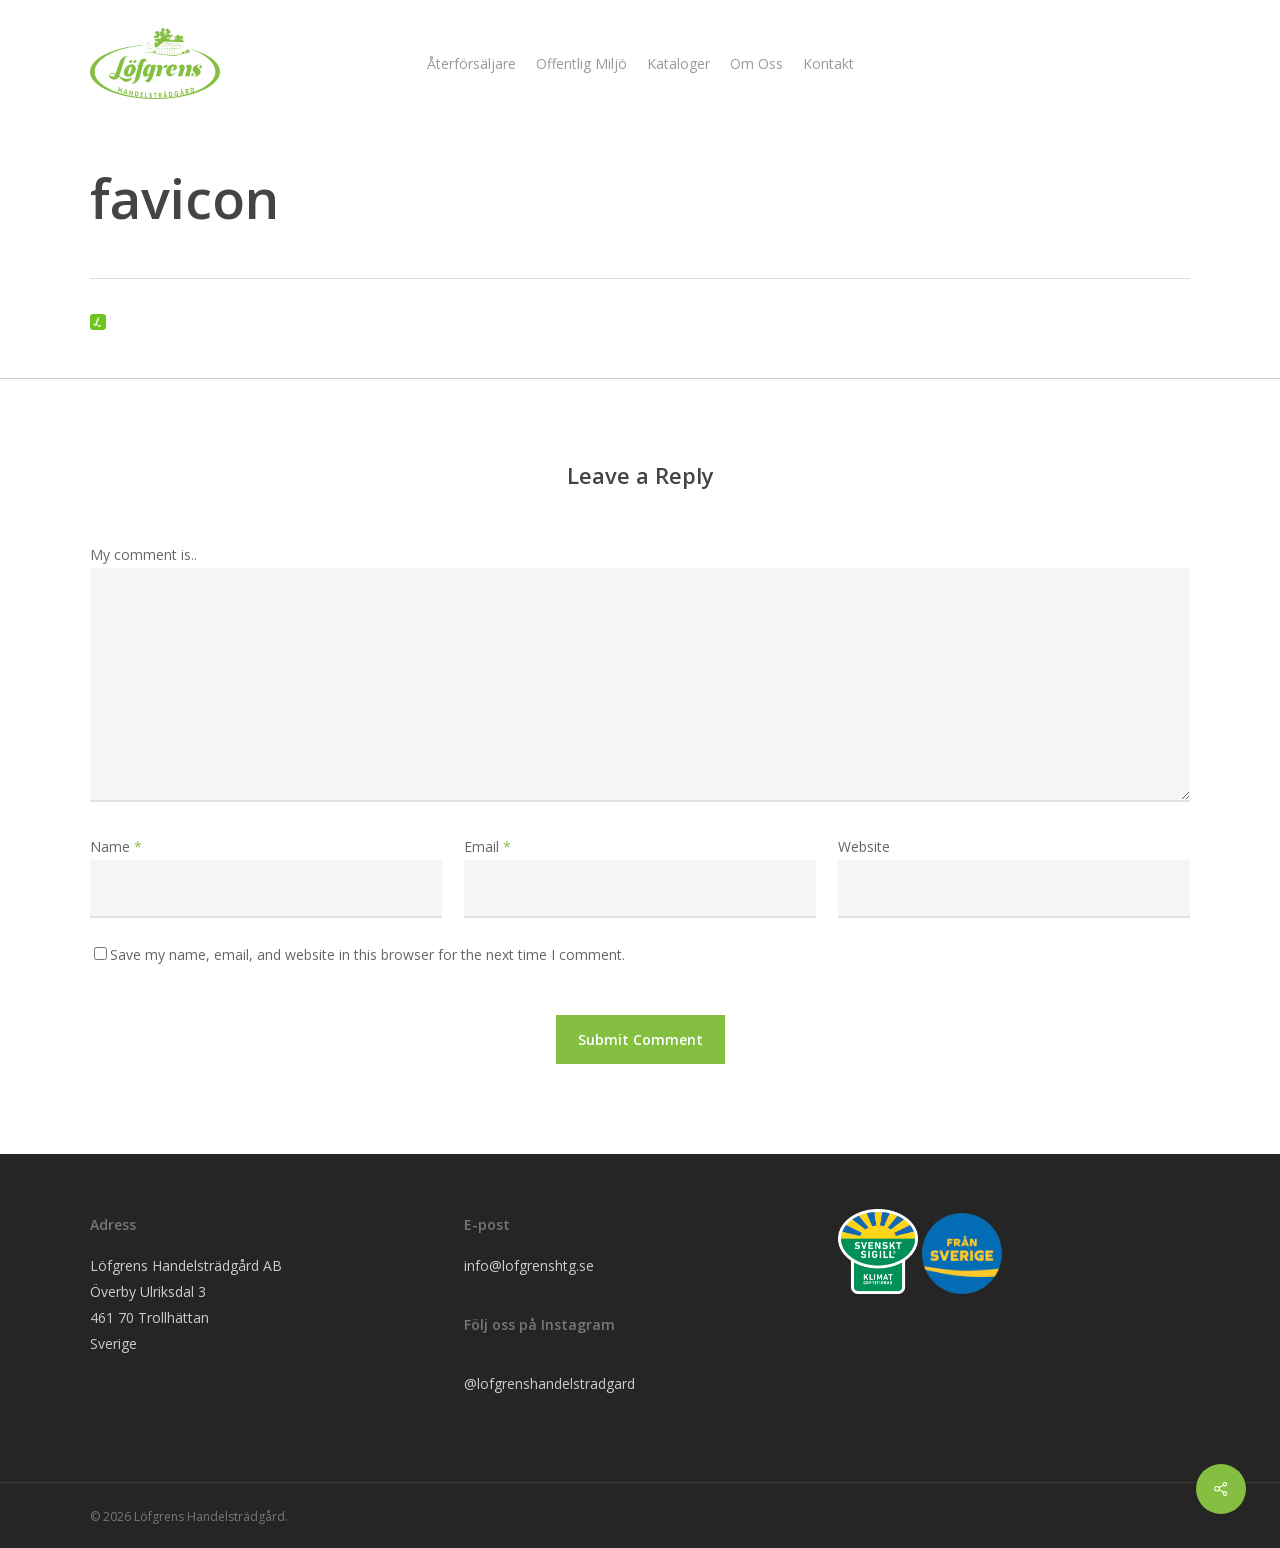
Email (487, 846)
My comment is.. (143, 554)
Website (864, 846)
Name (116, 846)
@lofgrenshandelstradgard (549, 1383)
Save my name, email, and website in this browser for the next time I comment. (367, 954)
